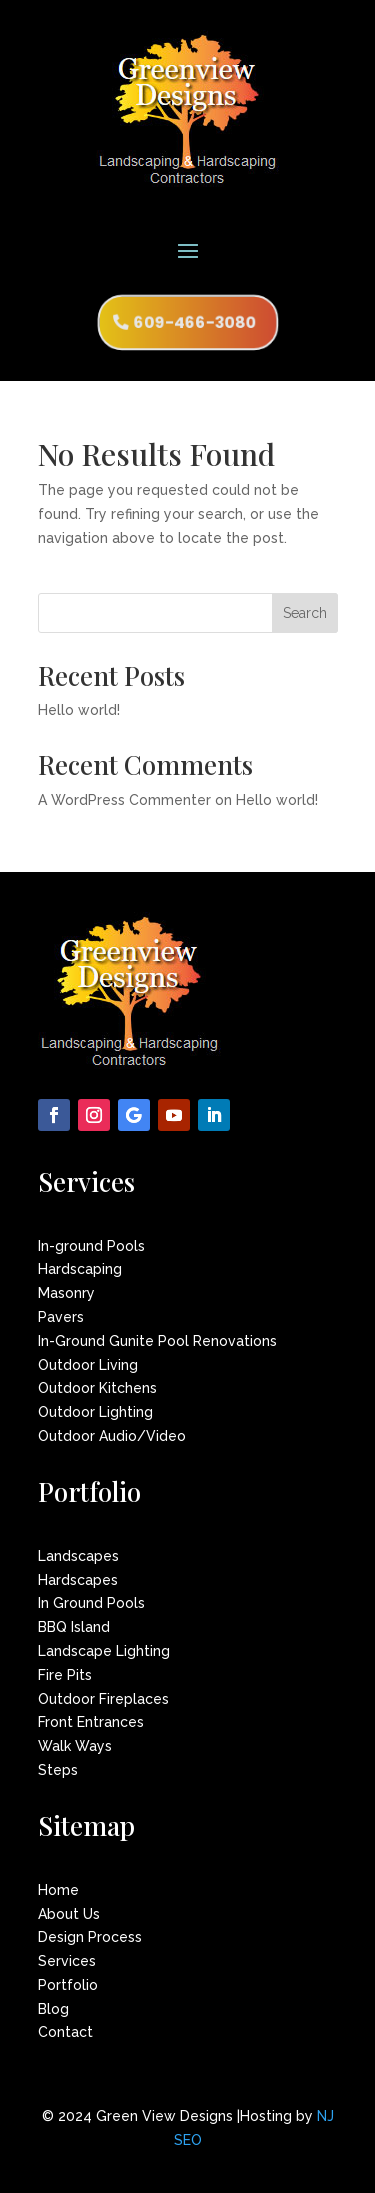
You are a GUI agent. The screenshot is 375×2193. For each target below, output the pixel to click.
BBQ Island (74, 1627)
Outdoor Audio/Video (112, 1436)
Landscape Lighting (104, 1651)
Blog (53, 2009)
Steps (58, 1770)
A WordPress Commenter (124, 800)
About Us (69, 1914)
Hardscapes (78, 1580)
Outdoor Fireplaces (103, 1699)
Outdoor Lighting (95, 1412)
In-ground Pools (91, 1246)
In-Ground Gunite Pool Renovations (157, 1341)
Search (305, 613)
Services (67, 1961)
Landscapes (78, 1556)
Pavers (61, 1317)
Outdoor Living (88, 1365)
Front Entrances (91, 1722)
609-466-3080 (195, 322)
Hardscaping (80, 1269)
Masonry (66, 1293)
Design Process (90, 1937)
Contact (65, 2032)
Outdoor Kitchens (97, 1388)
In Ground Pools (91, 1603)
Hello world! (79, 710)
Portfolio (68, 1985)
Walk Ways (75, 1746)
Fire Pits (65, 1675)
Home (58, 1890)
